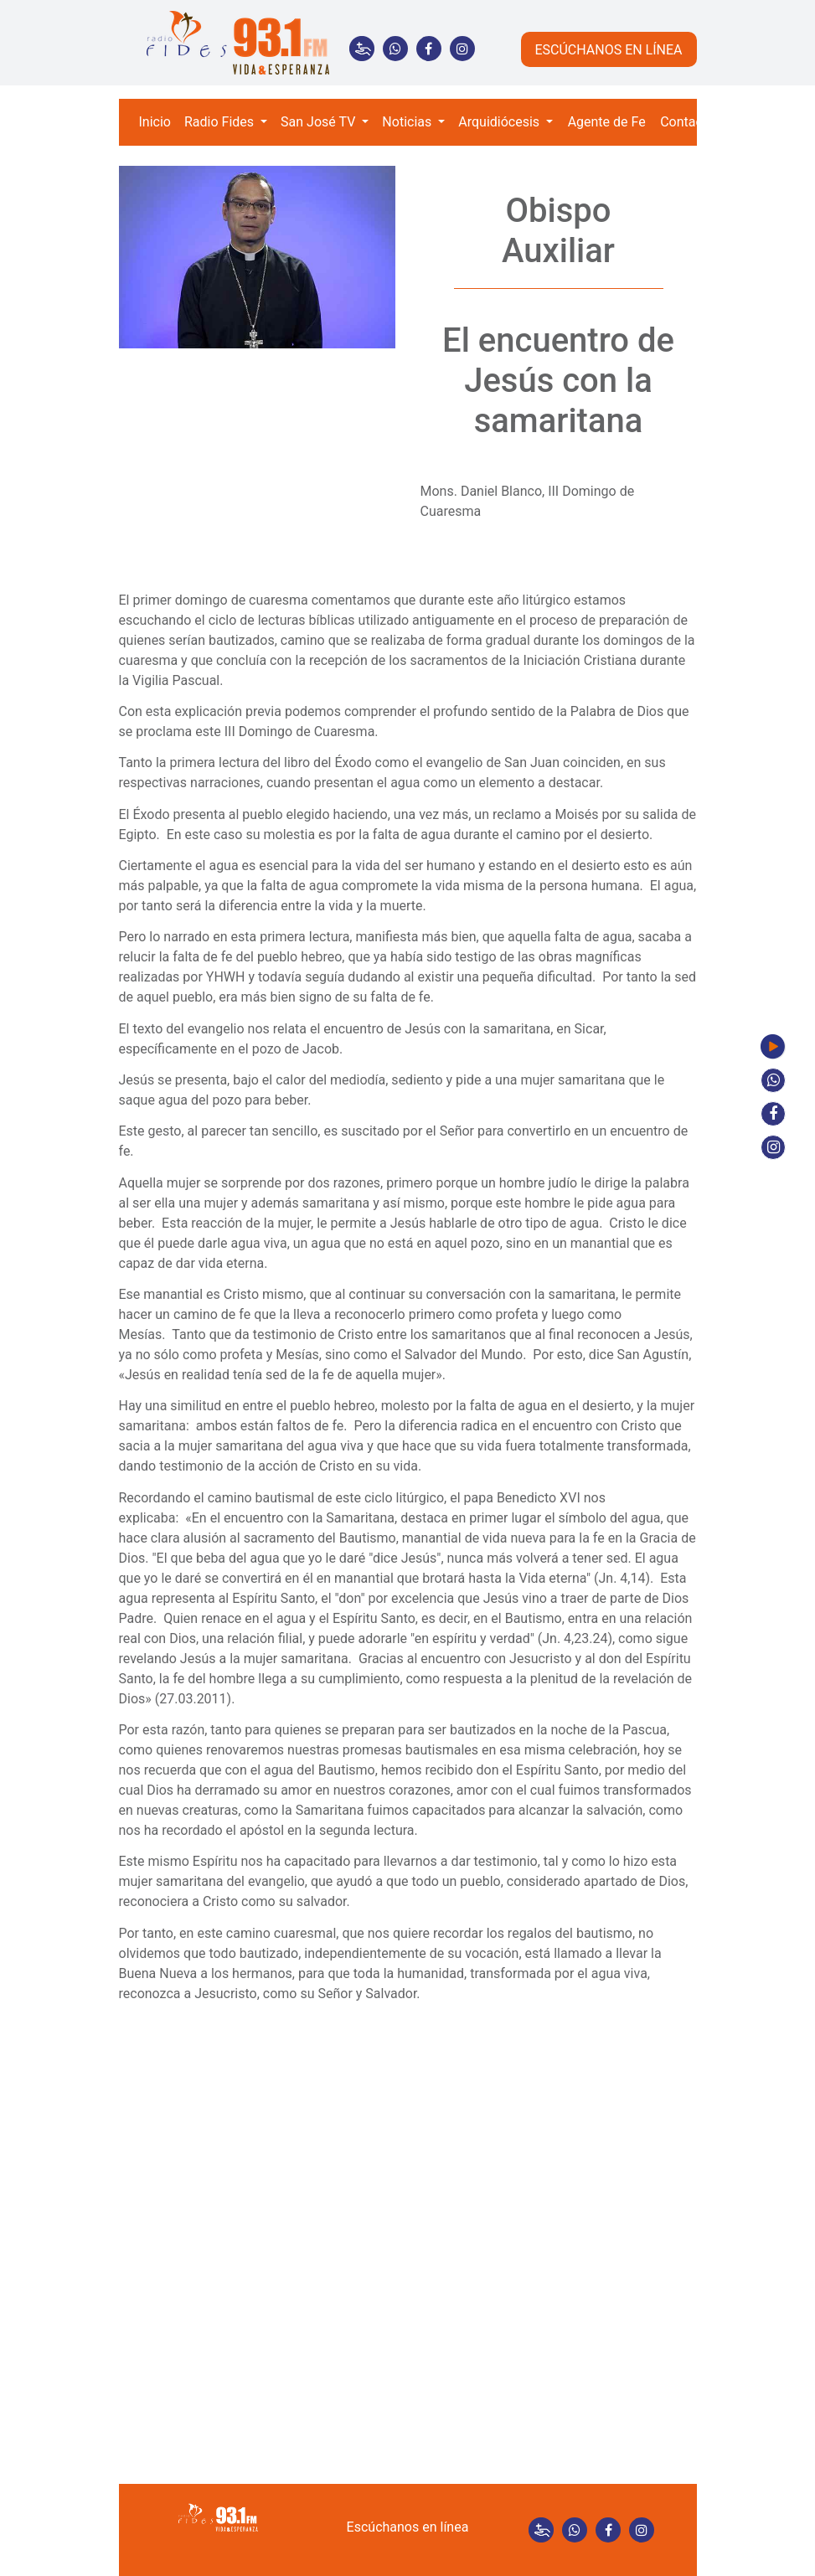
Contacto (687, 122)
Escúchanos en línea (408, 2527)
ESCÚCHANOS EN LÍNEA (608, 50)
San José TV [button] (319, 122)
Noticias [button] (408, 122)
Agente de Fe (607, 122)
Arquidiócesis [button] (500, 122)
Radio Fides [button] (220, 122)
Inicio (155, 122)
